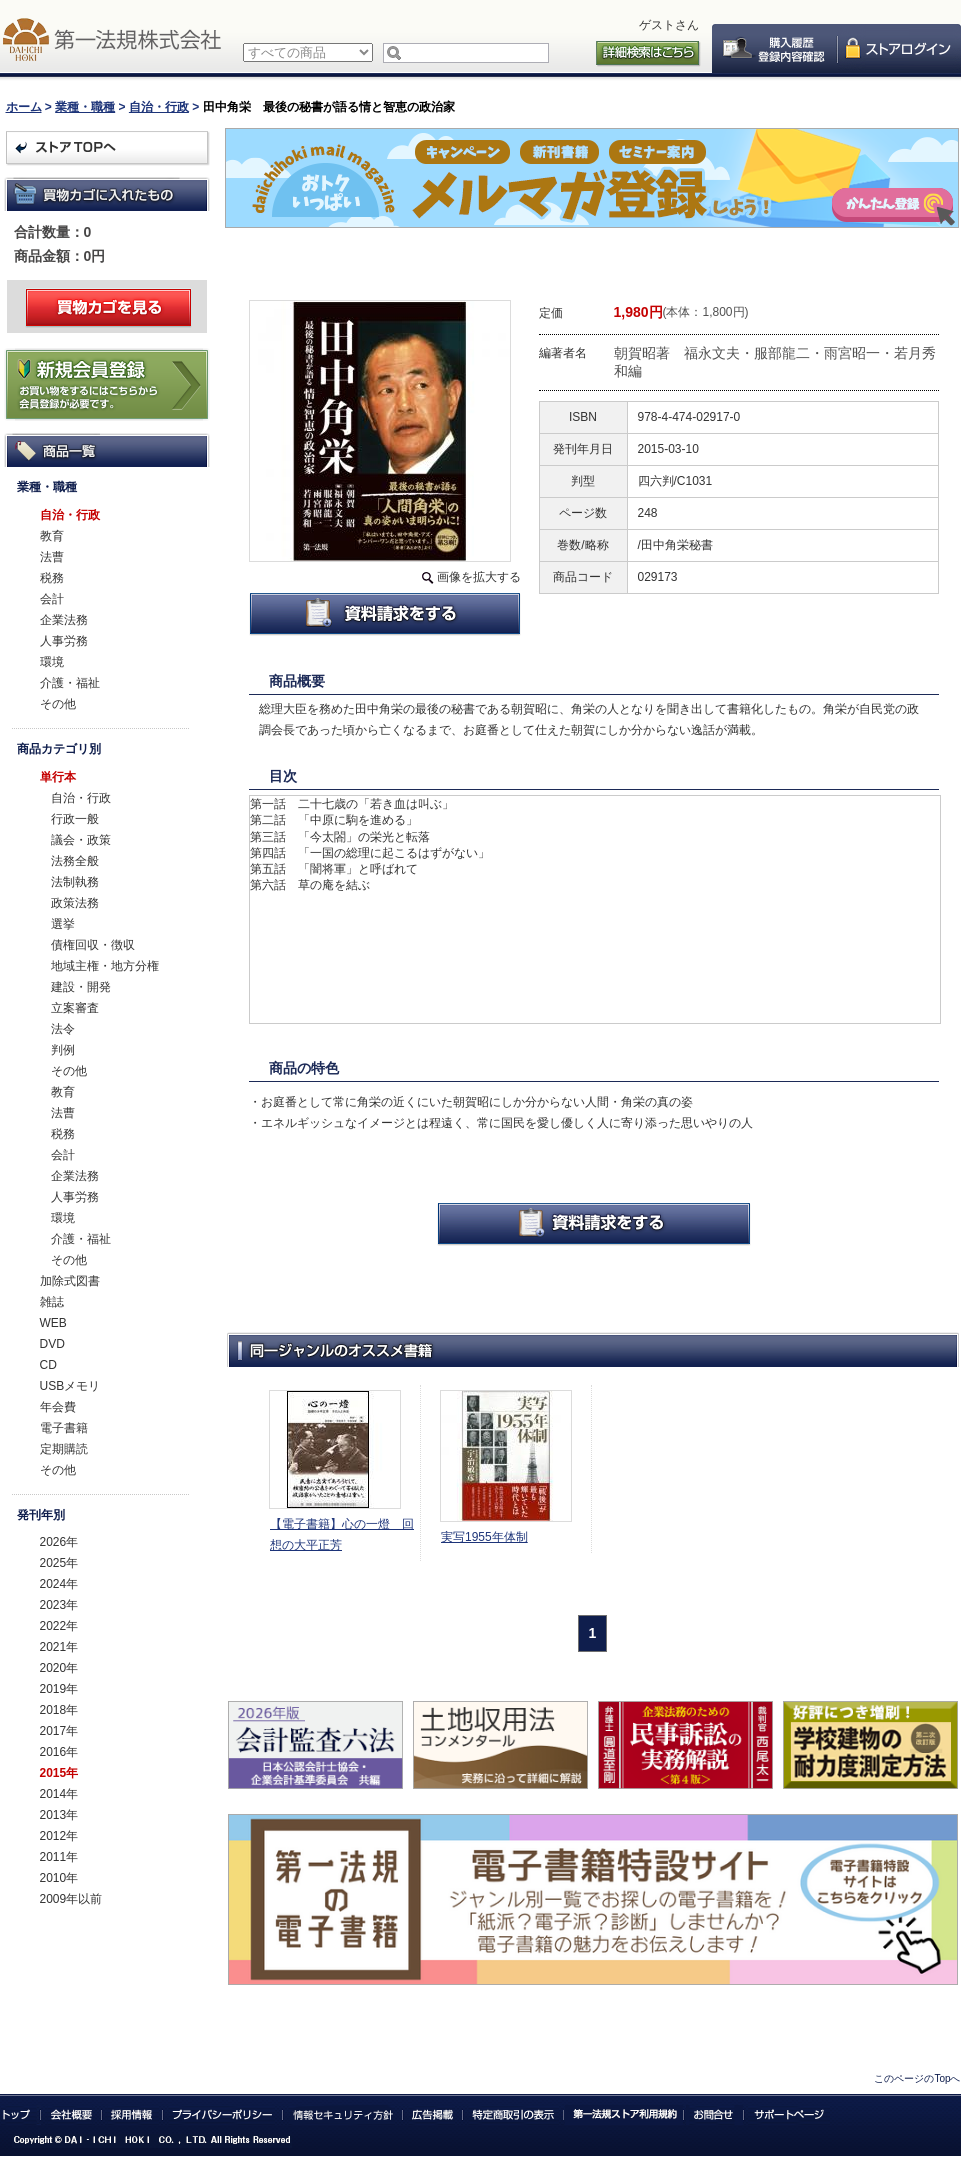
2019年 (59, 1689)
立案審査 (75, 1008)
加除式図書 (70, 1281)
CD (48, 1365)
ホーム (24, 107)
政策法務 (75, 903)
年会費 (58, 1407)
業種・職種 (85, 107)
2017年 (59, 1731)
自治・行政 (159, 107)
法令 (63, 1029)
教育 (52, 536)
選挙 (63, 924)
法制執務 (75, 882)
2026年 (59, 1542)
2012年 (59, 1836)
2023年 (59, 1605)
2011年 (59, 1857)
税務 (52, 578)
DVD (52, 1344)
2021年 (59, 1647)
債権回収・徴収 (93, 945)
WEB (53, 1323)
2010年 (59, 1878)
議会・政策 (81, 840)
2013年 (59, 1815)
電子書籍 (64, 1428)
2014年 (59, 1794)
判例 (63, 1050)
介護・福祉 (70, 683)
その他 (58, 704)
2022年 (59, 1626)
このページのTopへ (917, 2078)
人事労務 (64, 641)
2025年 (59, 1563)
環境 (52, 662)
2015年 (59, 1773)
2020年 (59, 1668)
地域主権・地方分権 (105, 966)
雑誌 (52, 1302)
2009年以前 (71, 1899)
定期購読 (64, 1449)
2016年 (59, 1752)
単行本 (58, 777)
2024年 (59, 1584)
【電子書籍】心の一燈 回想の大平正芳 (342, 1534)
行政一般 (75, 819)
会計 (52, 599)
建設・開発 (81, 987)
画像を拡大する (479, 577)
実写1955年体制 (484, 1537)
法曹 (52, 557)
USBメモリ (70, 1386)
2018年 (59, 1710)
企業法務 (64, 620)
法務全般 (75, 861)
